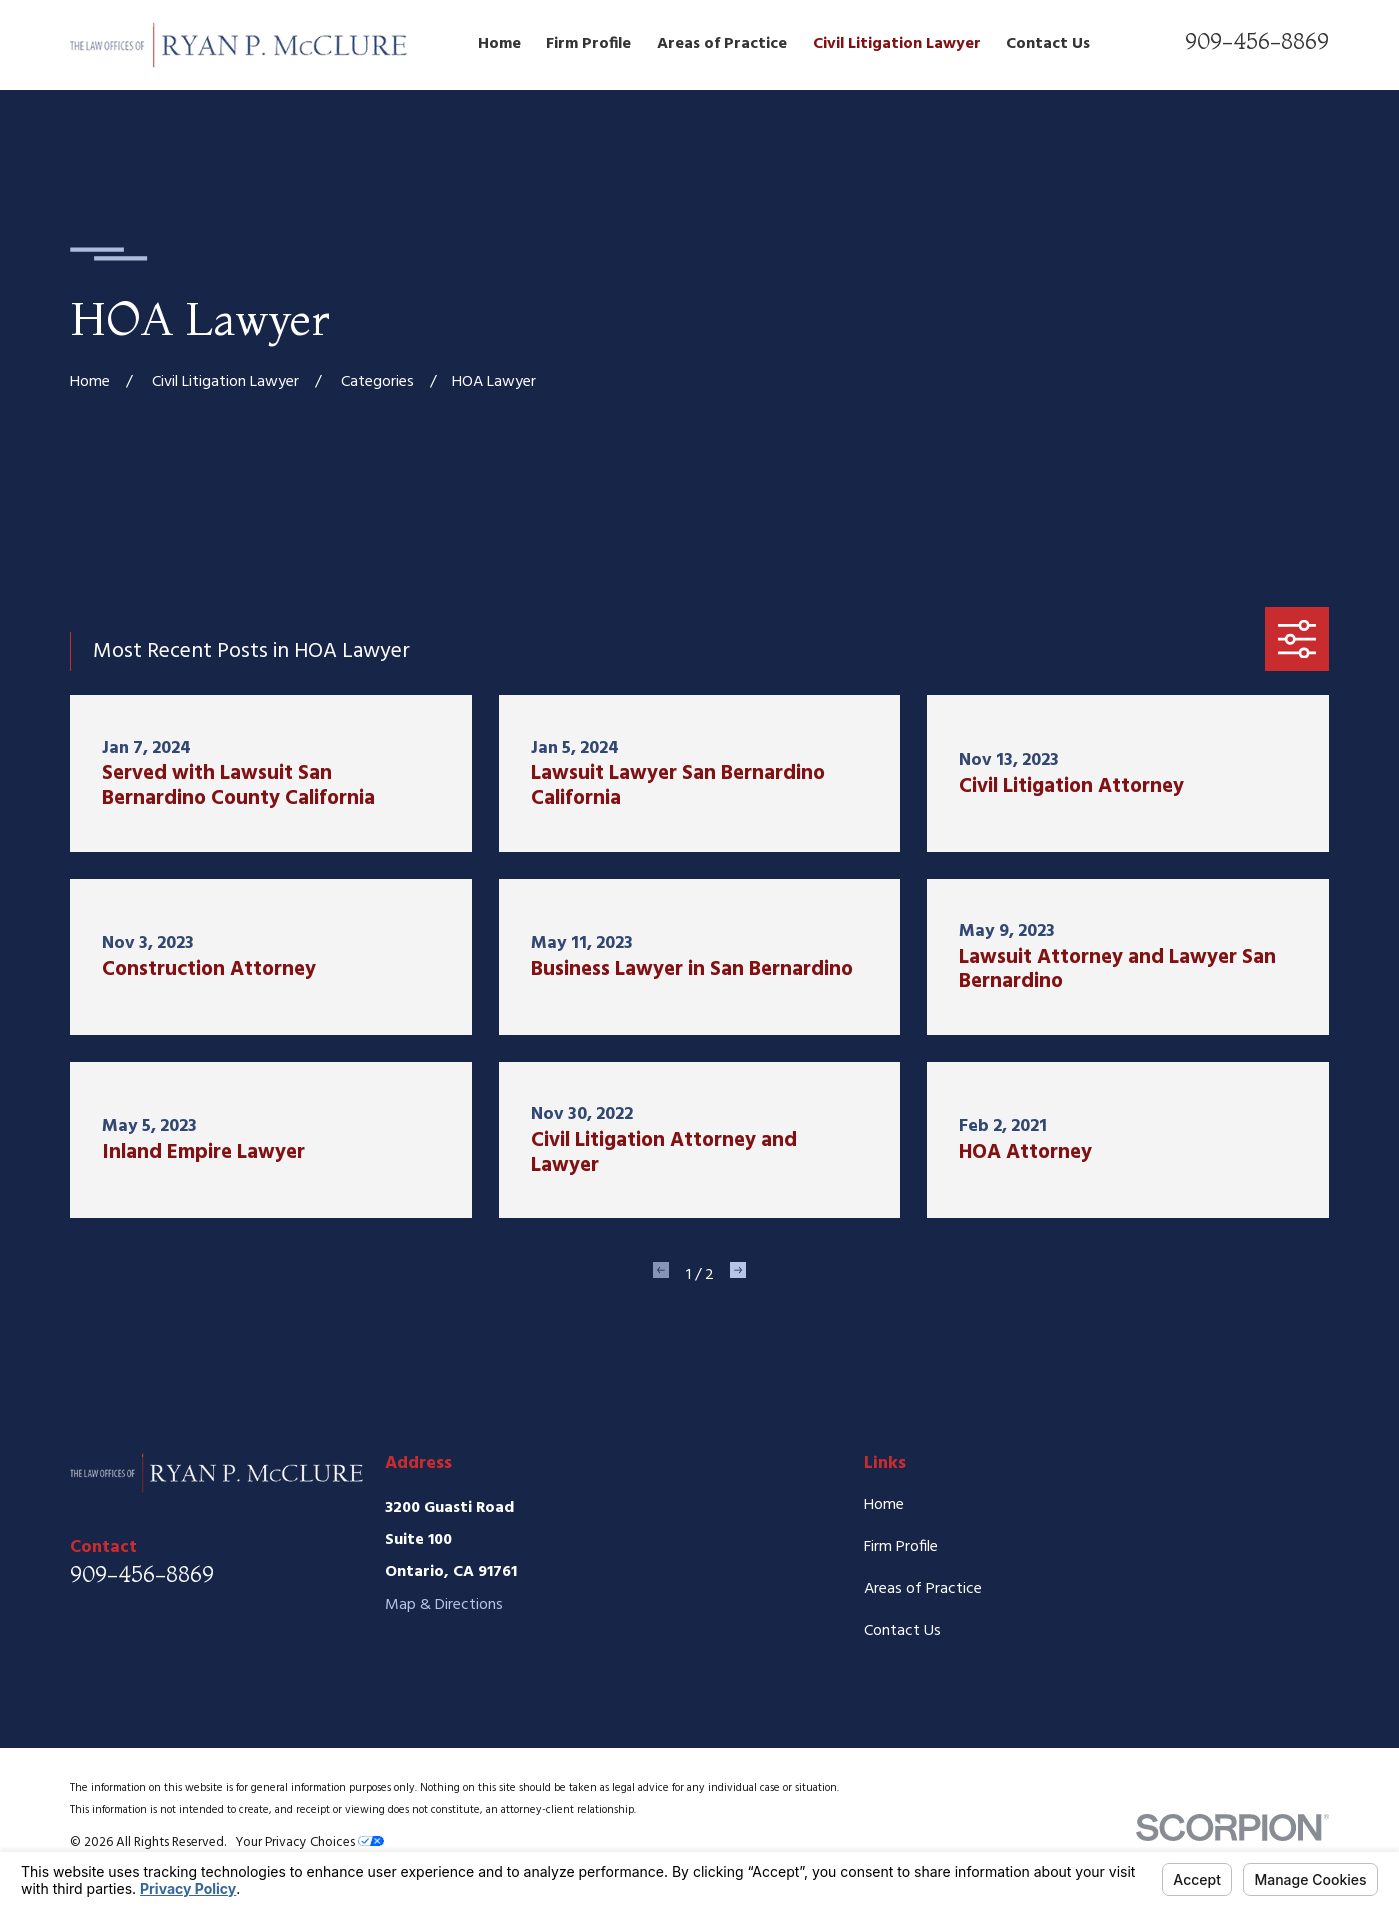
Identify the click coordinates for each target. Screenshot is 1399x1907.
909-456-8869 (1257, 41)
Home (884, 1505)
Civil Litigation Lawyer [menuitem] (897, 44)
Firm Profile (901, 1547)
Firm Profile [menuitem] (588, 44)
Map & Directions (444, 1605)
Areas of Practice (923, 1589)
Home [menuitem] (499, 44)
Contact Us (902, 1631)
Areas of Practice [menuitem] (722, 44)
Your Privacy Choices (309, 1842)
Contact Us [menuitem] (1048, 44)
